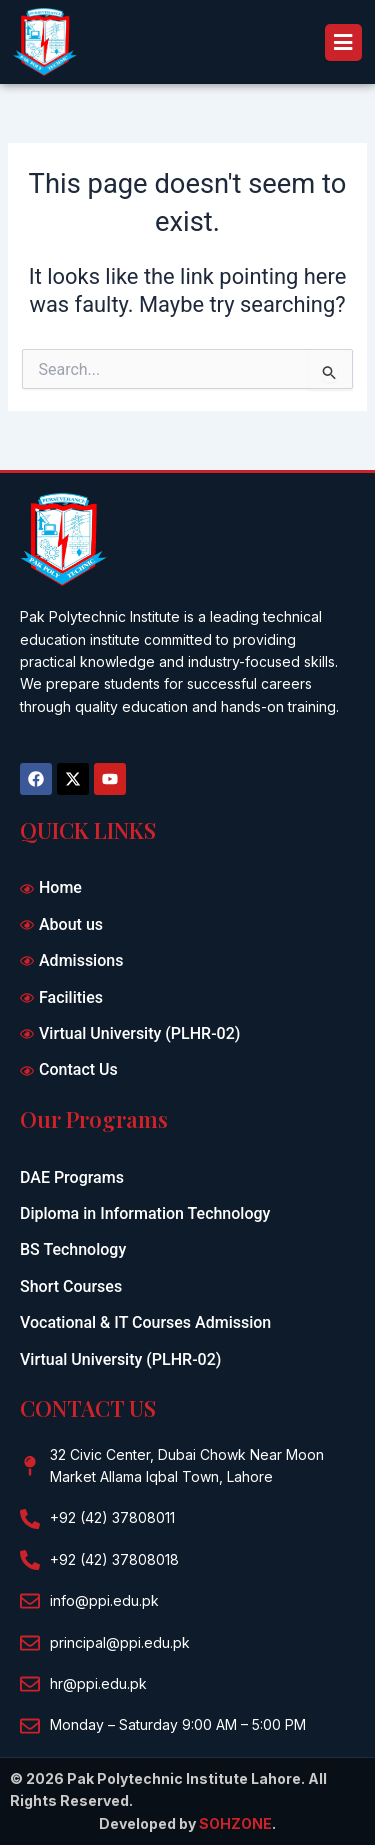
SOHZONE (235, 1823)
